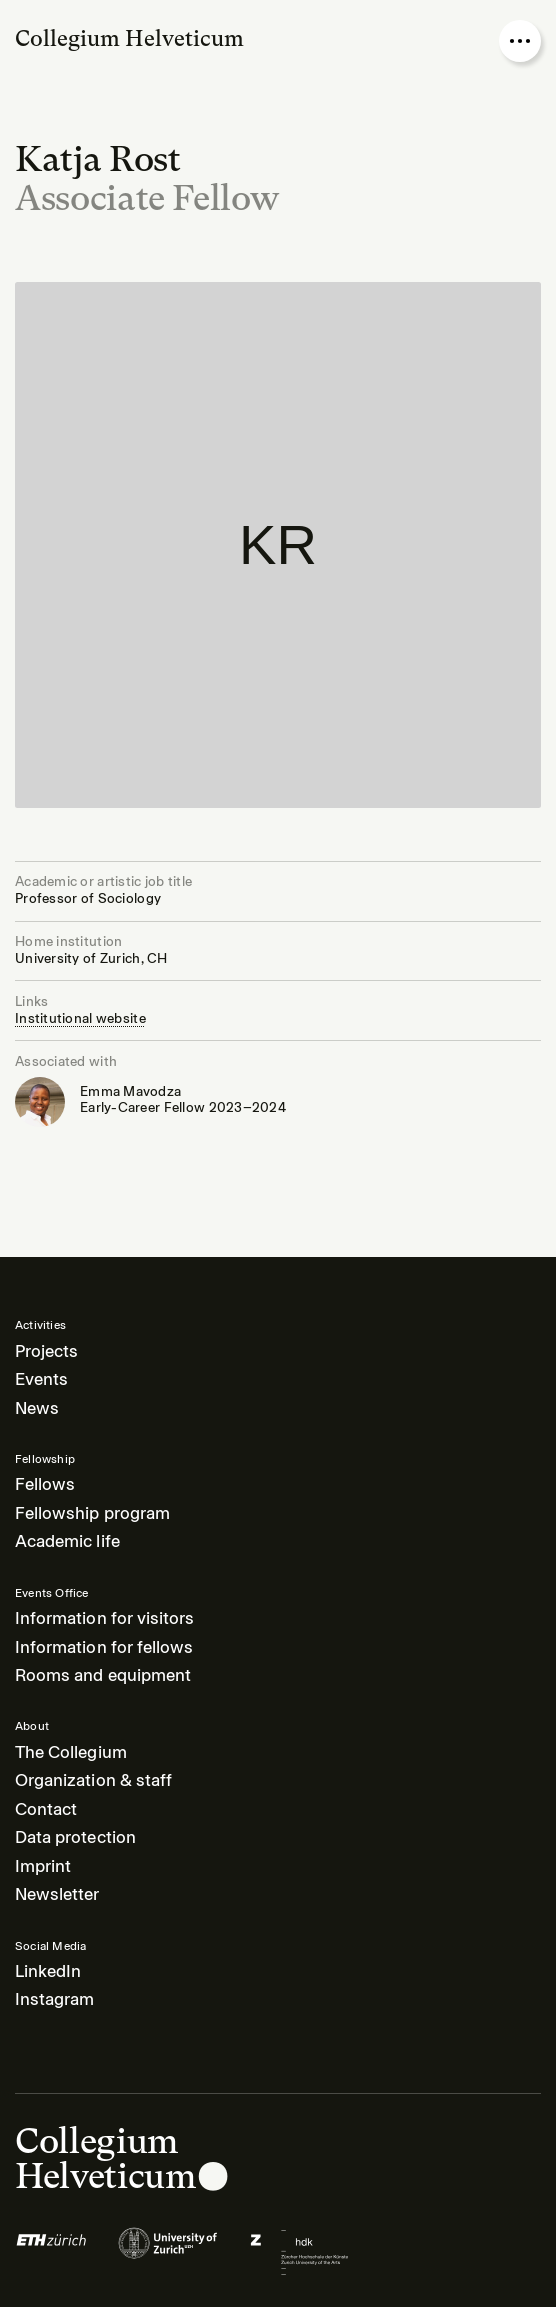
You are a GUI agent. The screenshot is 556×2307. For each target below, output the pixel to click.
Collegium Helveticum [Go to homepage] (129, 38)
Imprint (43, 1866)
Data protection (75, 1837)
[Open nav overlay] (520, 41)
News (37, 1408)
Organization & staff (93, 1780)
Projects (46, 1351)
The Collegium (71, 1752)
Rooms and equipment (103, 1675)
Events (41, 1379)
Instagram (54, 1999)
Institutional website (80, 1018)
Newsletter (57, 1894)
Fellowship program (92, 1513)
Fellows (45, 1484)
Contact (46, 1809)
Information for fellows (104, 1647)
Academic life (67, 1541)
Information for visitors (104, 1618)
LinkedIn (48, 1971)
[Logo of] (51, 2252)
